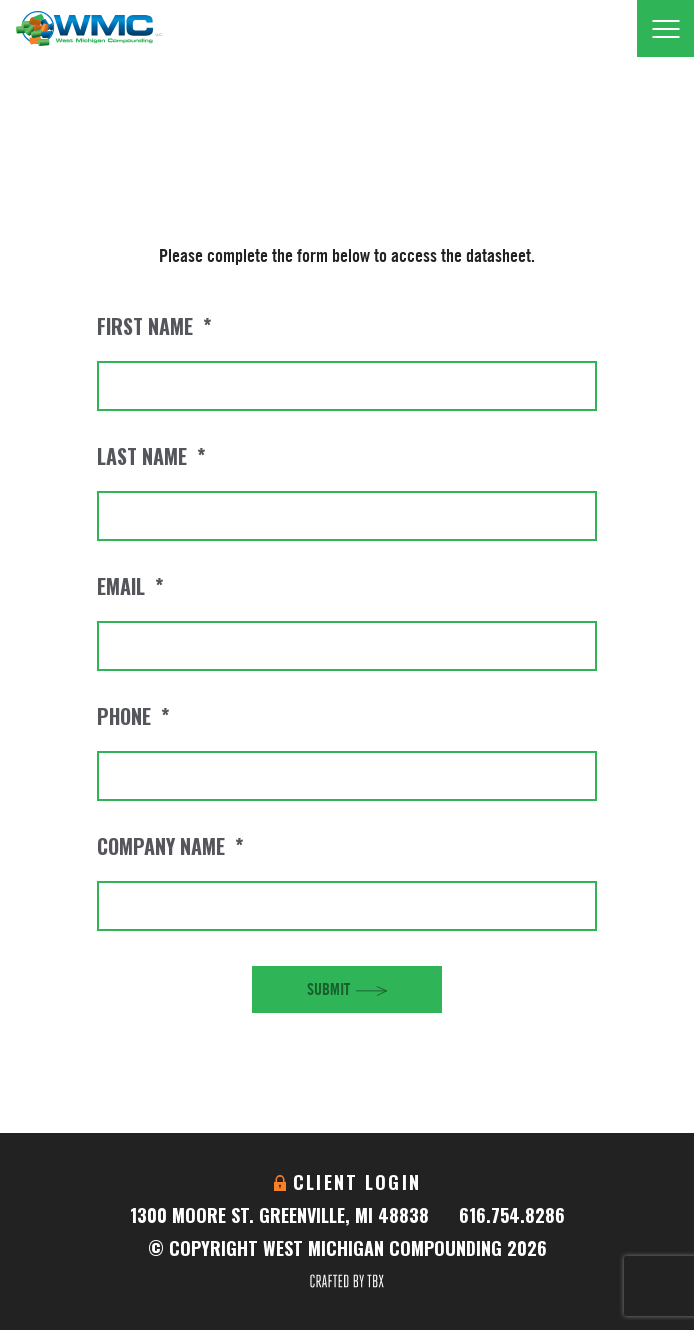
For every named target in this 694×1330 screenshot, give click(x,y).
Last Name (151, 456)
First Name (154, 326)
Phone (133, 716)
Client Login (357, 1182)
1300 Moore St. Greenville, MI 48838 (279, 1215)
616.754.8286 (512, 1215)
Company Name (170, 846)
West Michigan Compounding (88, 28)
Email (130, 586)
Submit (328, 989)
